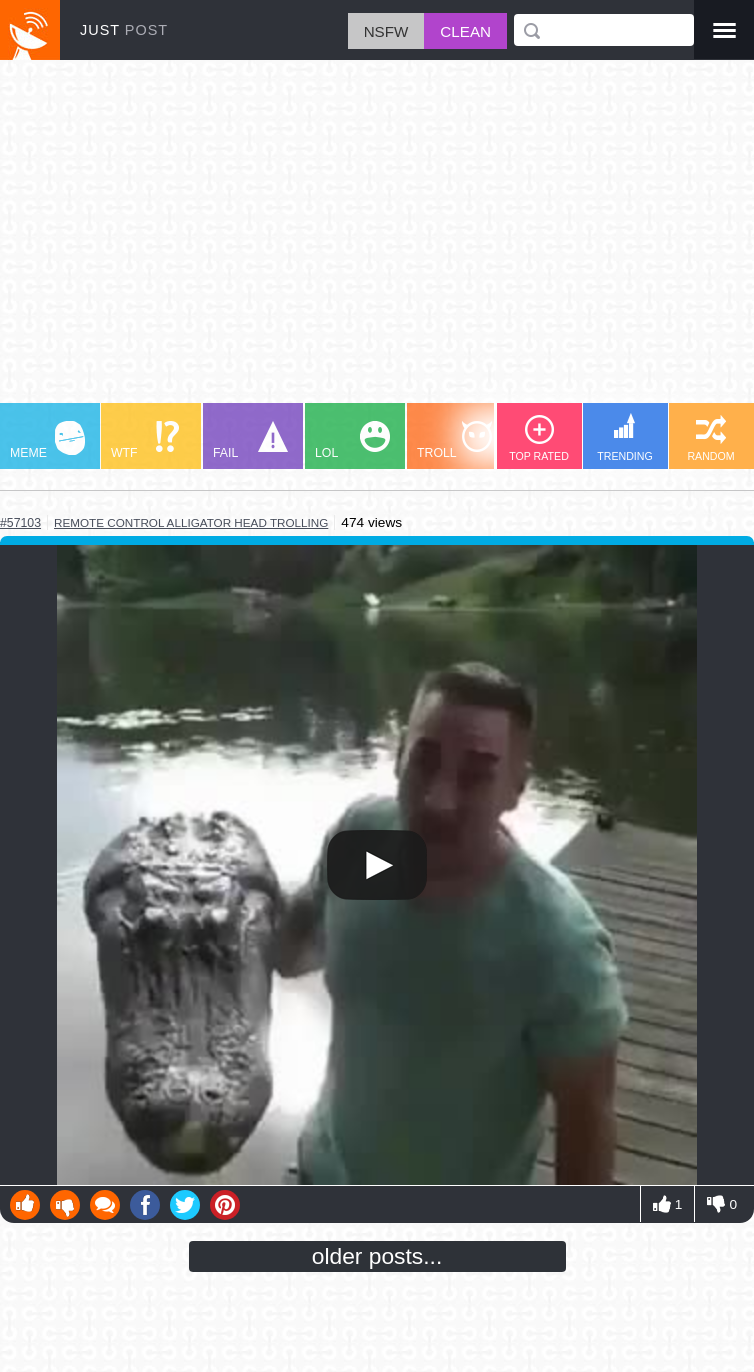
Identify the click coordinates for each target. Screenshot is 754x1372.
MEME (47, 440)
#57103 (20, 523)
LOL (352, 440)
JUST (124, 30)
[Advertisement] (377, 241)
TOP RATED (539, 438)
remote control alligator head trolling (191, 522)
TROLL (454, 440)
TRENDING (625, 437)
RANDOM (710, 438)
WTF (145, 440)
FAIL (250, 440)
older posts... (377, 1256)
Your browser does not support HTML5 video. (377, 865)
